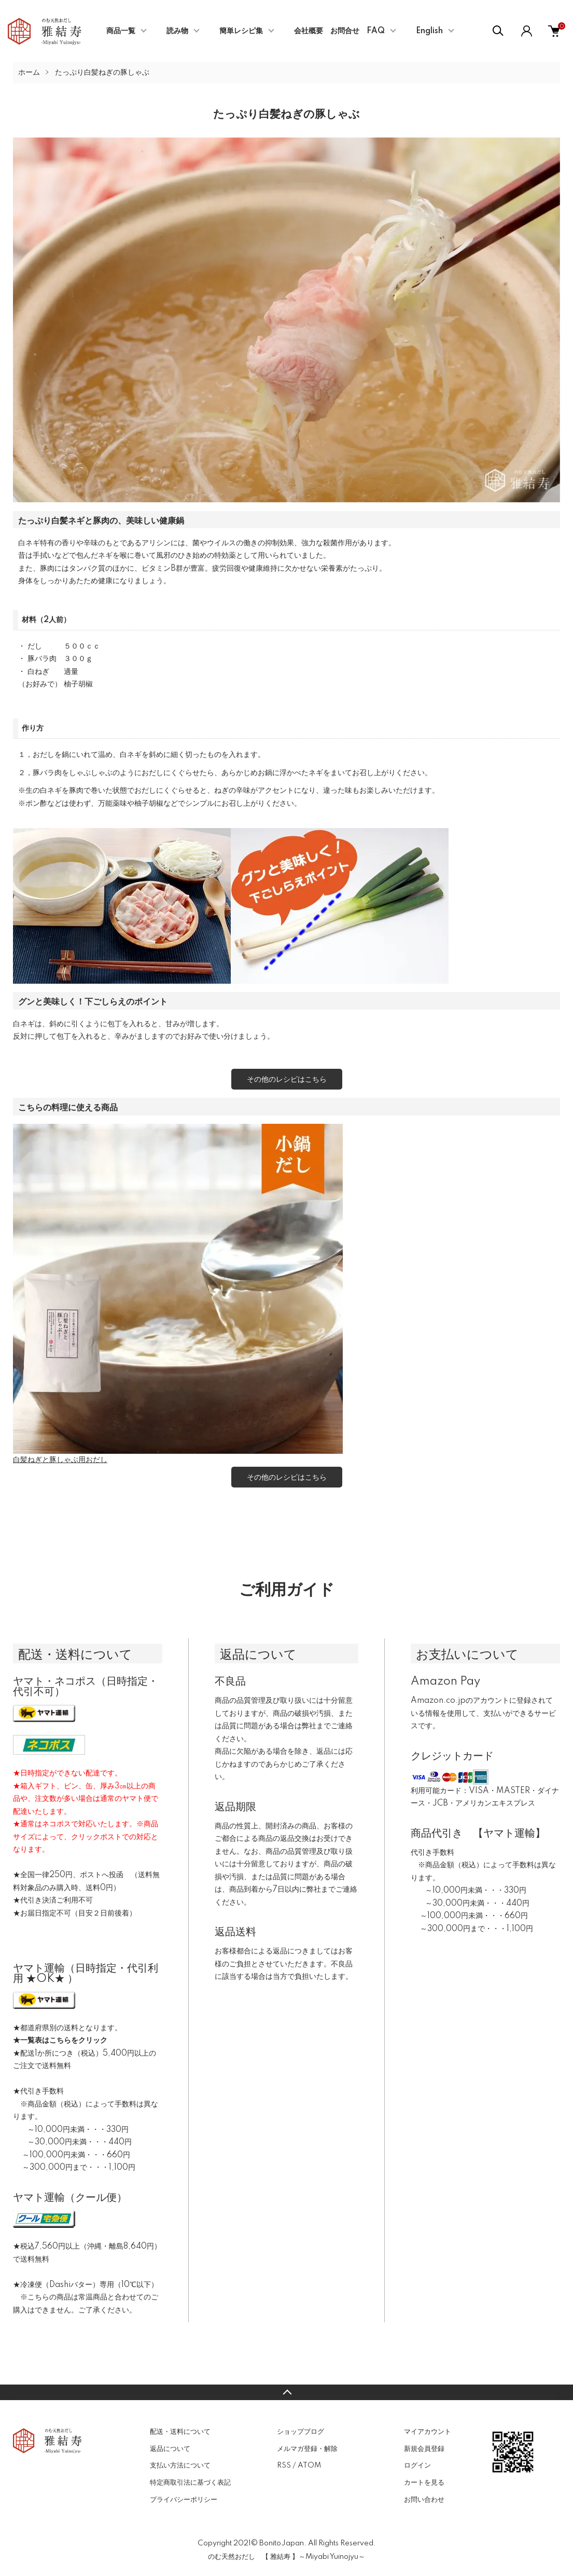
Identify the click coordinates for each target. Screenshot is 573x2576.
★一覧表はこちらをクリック (60, 2040)
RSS (284, 2465)
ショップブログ (300, 2431)
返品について (170, 2449)
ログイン (417, 2465)
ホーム (29, 72)
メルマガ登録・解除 (307, 2449)
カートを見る (424, 2482)
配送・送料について (180, 2431)
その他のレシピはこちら (287, 1079)
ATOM (309, 2465)
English (429, 31)
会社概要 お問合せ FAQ (339, 31)
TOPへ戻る (286, 2392)
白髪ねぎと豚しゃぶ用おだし (60, 1460)
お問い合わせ (424, 2499)
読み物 (177, 31)
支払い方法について (180, 2465)
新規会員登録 (424, 2449)
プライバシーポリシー (183, 2499)
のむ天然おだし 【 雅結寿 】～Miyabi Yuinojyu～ (286, 2556)
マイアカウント (427, 2431)
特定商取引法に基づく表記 (190, 2482)
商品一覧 (120, 31)
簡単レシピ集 (241, 31)
